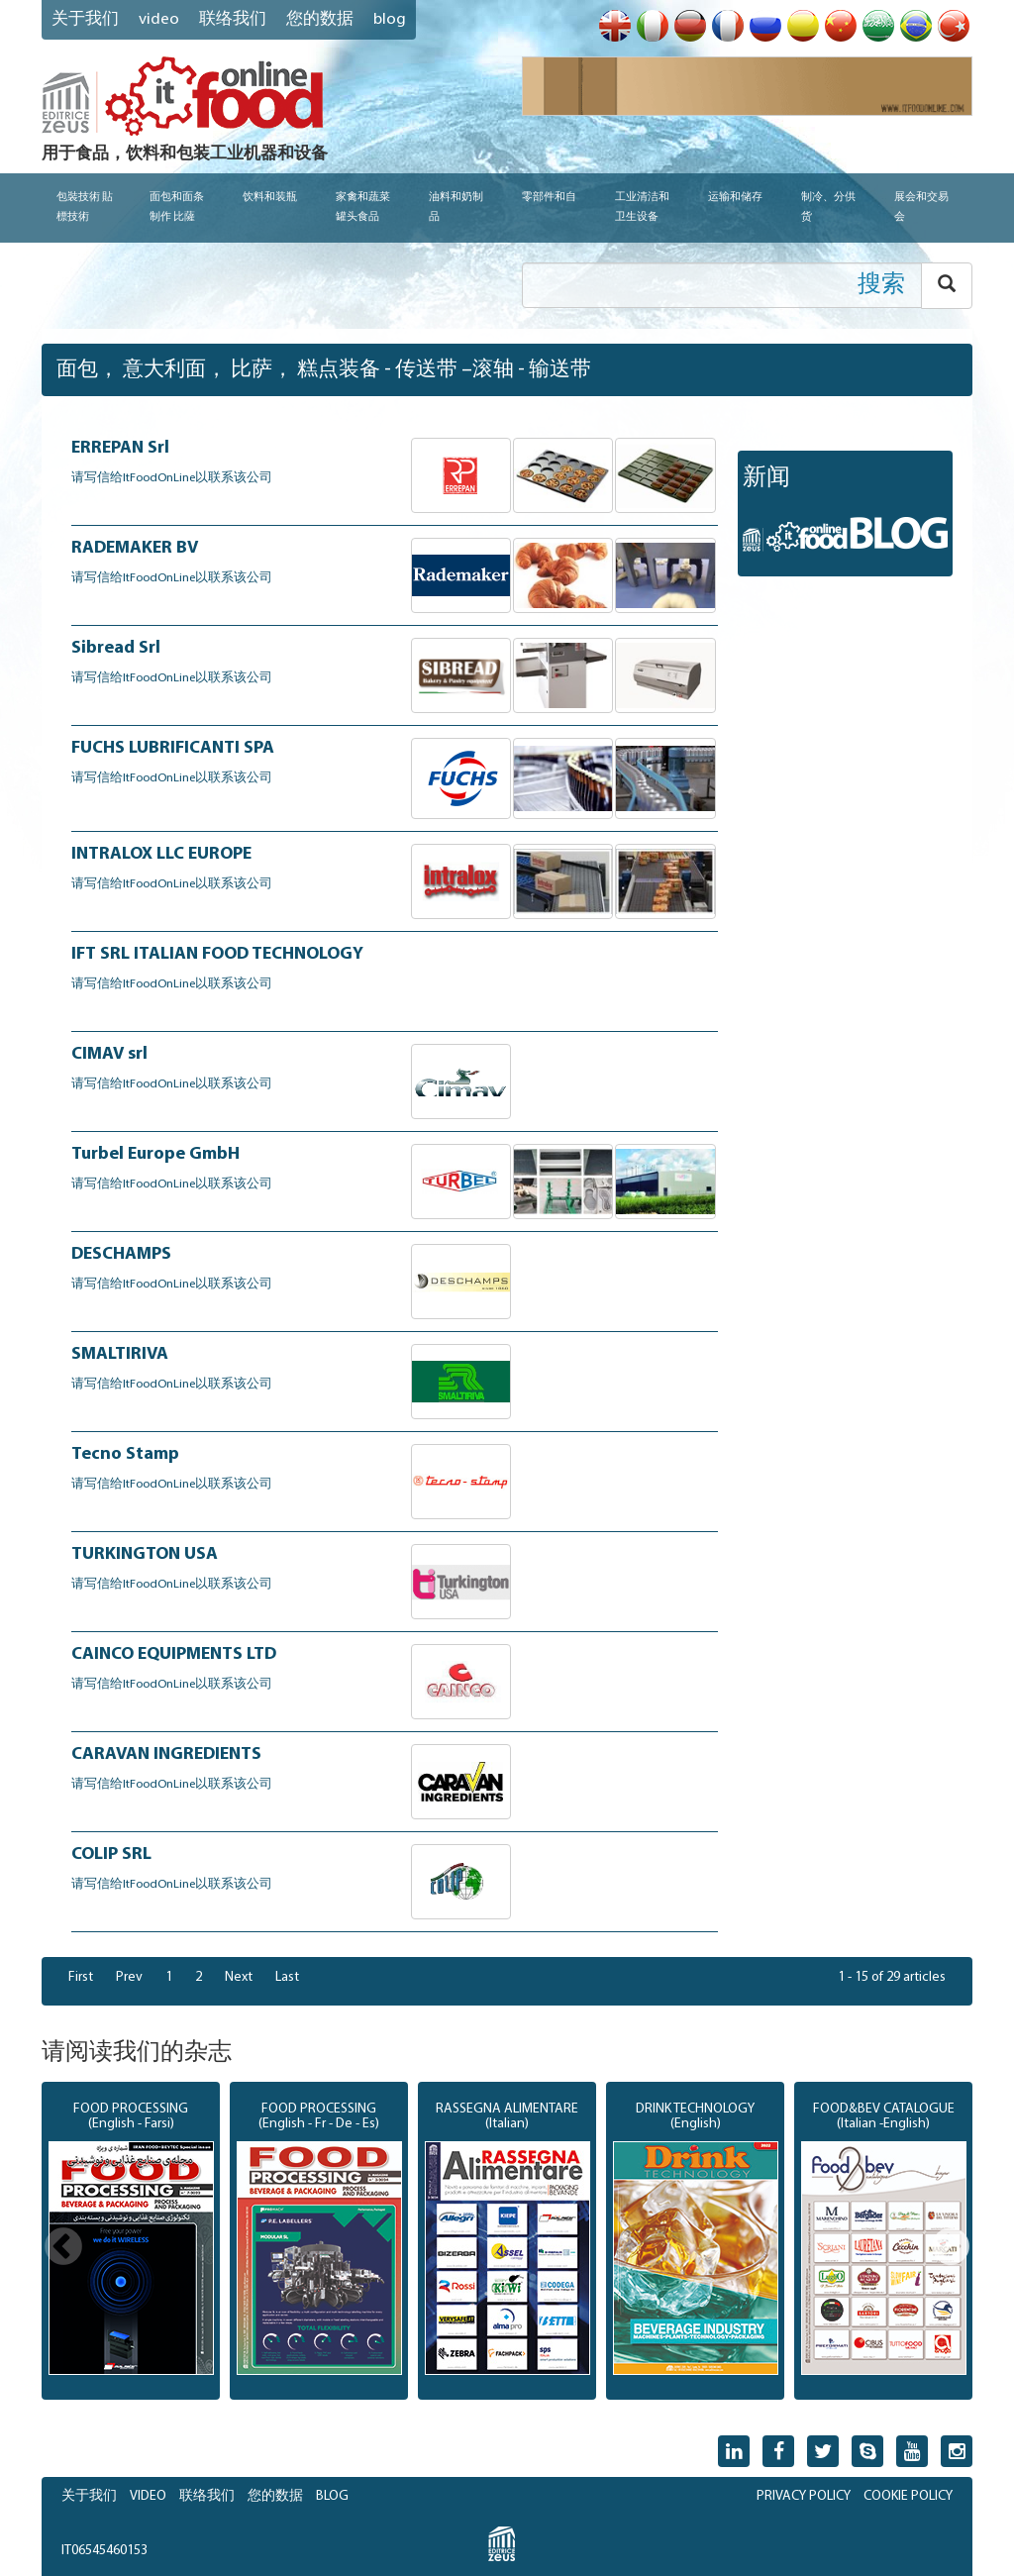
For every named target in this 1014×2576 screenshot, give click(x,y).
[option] (131, 2241)
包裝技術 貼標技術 (84, 207)
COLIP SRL (111, 1854)
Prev (129, 1977)
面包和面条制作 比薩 (177, 207)
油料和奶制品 (456, 207)
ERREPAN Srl (120, 448)
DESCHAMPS (121, 1254)
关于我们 (85, 19)
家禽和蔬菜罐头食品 (363, 207)
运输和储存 (735, 197)
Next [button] (950, 2248)
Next (239, 1977)
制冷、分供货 (828, 207)
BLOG (332, 2496)
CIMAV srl (109, 1054)
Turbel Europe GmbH (155, 1154)
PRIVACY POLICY (804, 2496)
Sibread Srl (115, 648)
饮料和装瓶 (270, 197)
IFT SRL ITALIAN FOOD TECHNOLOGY (217, 954)
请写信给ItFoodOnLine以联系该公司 (171, 478)
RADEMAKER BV (134, 548)
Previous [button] (63, 2248)
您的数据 (320, 19)
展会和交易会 (921, 207)
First (80, 1977)
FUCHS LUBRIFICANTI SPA (172, 748)
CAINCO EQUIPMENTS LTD (173, 1654)
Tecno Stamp (125, 1454)
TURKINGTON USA (144, 1554)
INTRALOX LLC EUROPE (161, 854)
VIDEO (159, 19)
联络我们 (232, 19)
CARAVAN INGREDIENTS (166, 1754)
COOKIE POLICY (908, 2496)
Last (287, 1977)
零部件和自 (549, 197)
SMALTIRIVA (119, 1354)
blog (389, 19)
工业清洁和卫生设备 (642, 207)
